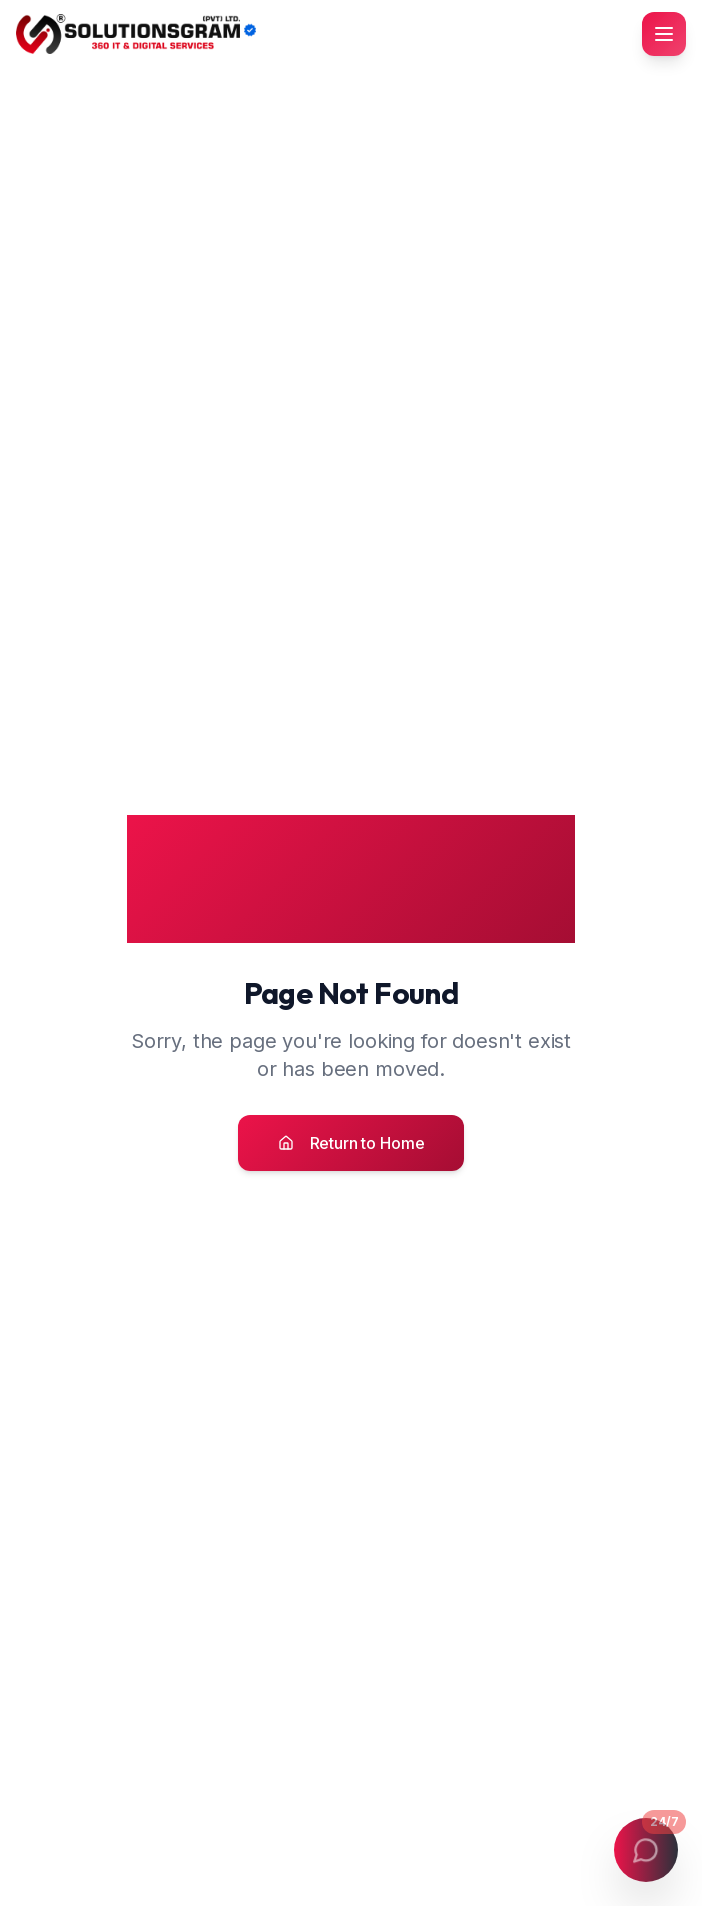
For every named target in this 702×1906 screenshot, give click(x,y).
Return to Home (351, 1143)
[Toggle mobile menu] (664, 34)
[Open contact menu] (646, 1850)
